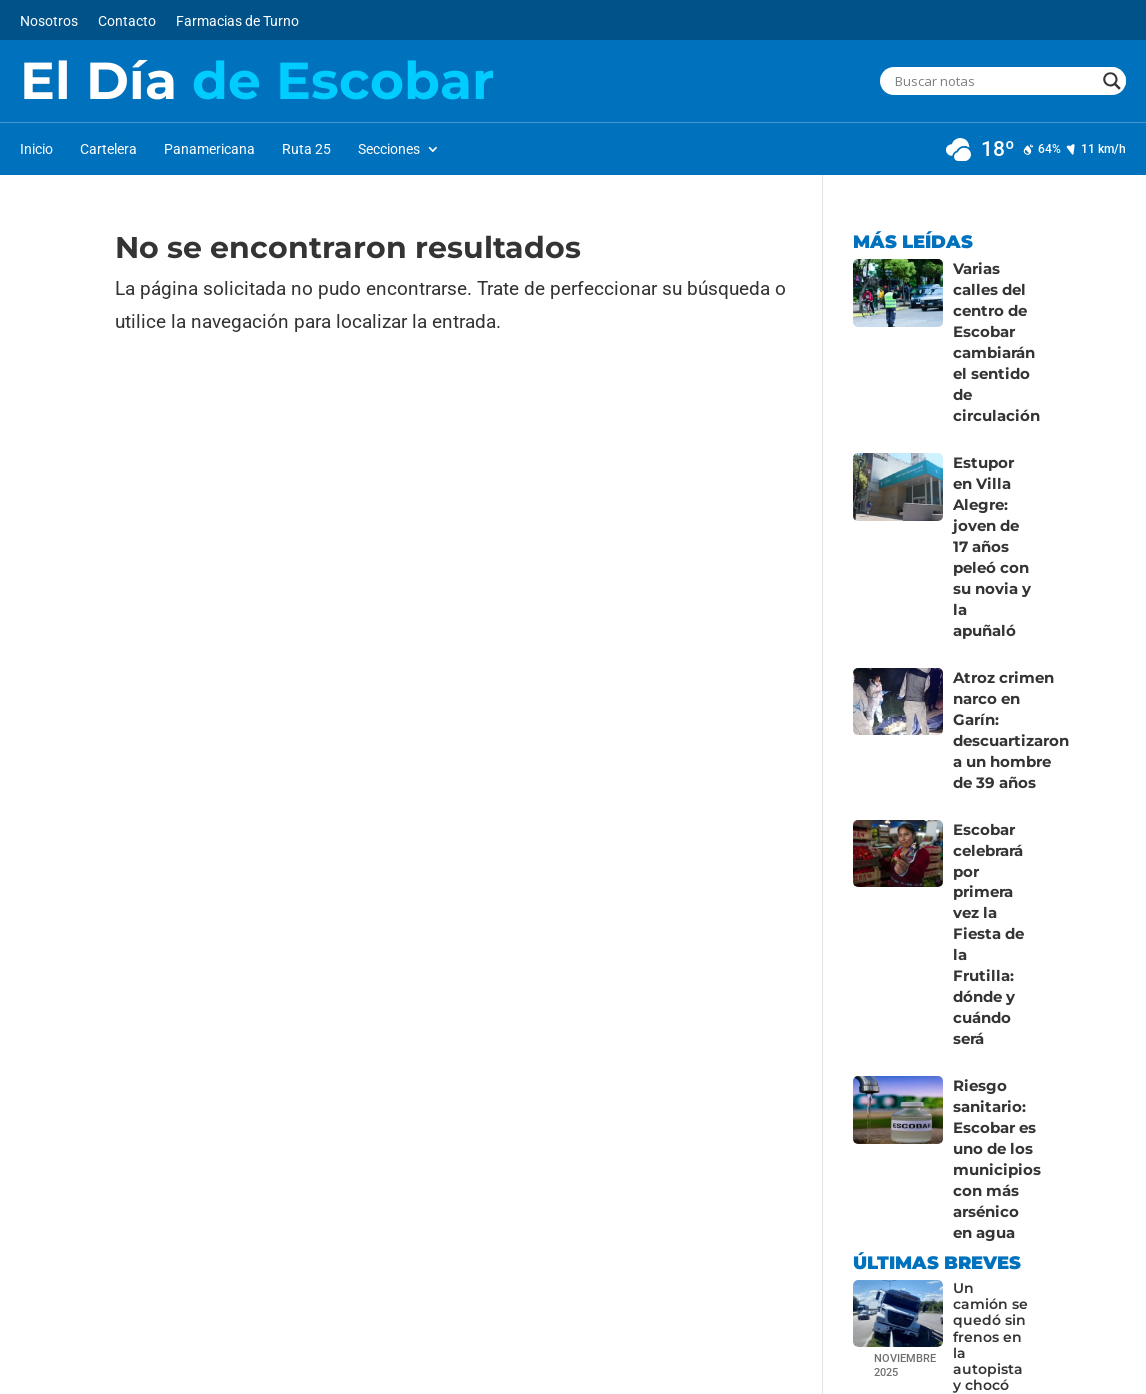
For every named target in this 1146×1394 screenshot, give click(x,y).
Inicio (36, 149)
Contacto (127, 21)
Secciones (389, 149)
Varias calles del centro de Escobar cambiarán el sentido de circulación (993, 334)
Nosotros (49, 21)
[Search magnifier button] (1112, 81)
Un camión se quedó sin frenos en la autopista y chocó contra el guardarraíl (992, 1236)
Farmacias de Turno (237, 21)
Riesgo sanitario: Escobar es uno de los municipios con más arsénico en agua (993, 1043)
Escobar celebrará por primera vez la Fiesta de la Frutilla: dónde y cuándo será (989, 847)
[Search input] (994, 81)
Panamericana (209, 149)
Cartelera (108, 149)
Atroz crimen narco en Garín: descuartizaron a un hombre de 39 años (1008, 670)
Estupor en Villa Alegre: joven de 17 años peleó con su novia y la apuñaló (992, 511)
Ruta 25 (306, 149)
